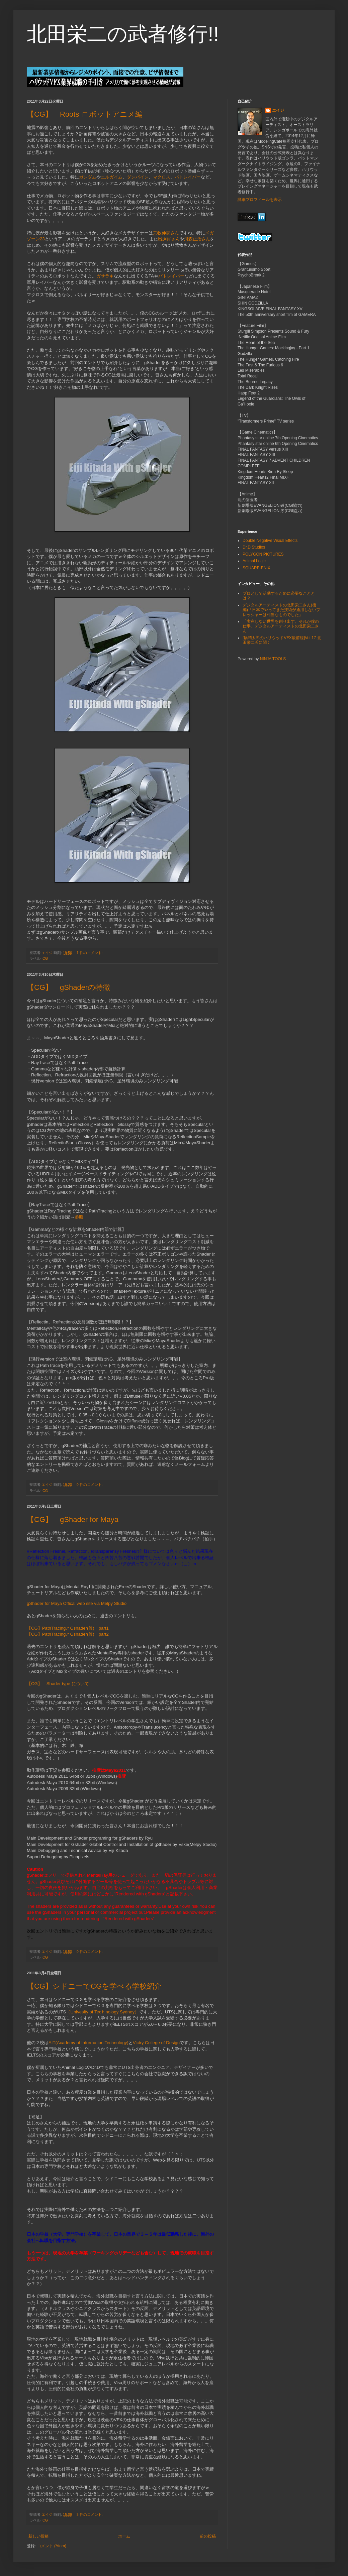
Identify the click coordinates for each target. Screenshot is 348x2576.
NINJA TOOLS (273, 659)
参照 (79, 1216)
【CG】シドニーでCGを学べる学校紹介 (94, 1986)
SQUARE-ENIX (256, 568)
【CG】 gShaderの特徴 (68, 987)
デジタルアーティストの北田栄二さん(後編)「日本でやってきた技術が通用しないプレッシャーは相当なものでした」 (281, 610)
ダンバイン (138, 177)
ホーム (124, 2536)
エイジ (278, 110)
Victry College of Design (156, 2042)
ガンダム (87, 177)
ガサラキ (105, 275)
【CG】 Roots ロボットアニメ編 (85, 114)
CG (45, 958)
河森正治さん (197, 238)
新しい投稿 (38, 2536)
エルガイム (111, 177)
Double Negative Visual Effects (270, 540)
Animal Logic (254, 561)
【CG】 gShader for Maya (72, 1519)
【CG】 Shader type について (58, 1683)
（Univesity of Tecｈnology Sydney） (102, 2011)
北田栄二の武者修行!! (123, 34)
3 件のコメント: (90, 2514)
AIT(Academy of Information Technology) (88, 2042)
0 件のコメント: (90, 1485)
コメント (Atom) (51, 2546)
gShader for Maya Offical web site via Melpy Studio (76, 1603)
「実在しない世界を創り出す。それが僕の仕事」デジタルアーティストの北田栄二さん (281, 626)
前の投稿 (208, 2536)
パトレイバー (188, 177)
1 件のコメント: (90, 953)
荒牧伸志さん (166, 232)
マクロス (161, 177)
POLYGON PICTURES (263, 554)
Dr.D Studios (254, 547)
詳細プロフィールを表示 (260, 199)
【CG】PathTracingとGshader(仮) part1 (68, 1628)
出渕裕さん (169, 238)
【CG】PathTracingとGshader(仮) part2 (68, 1634)
